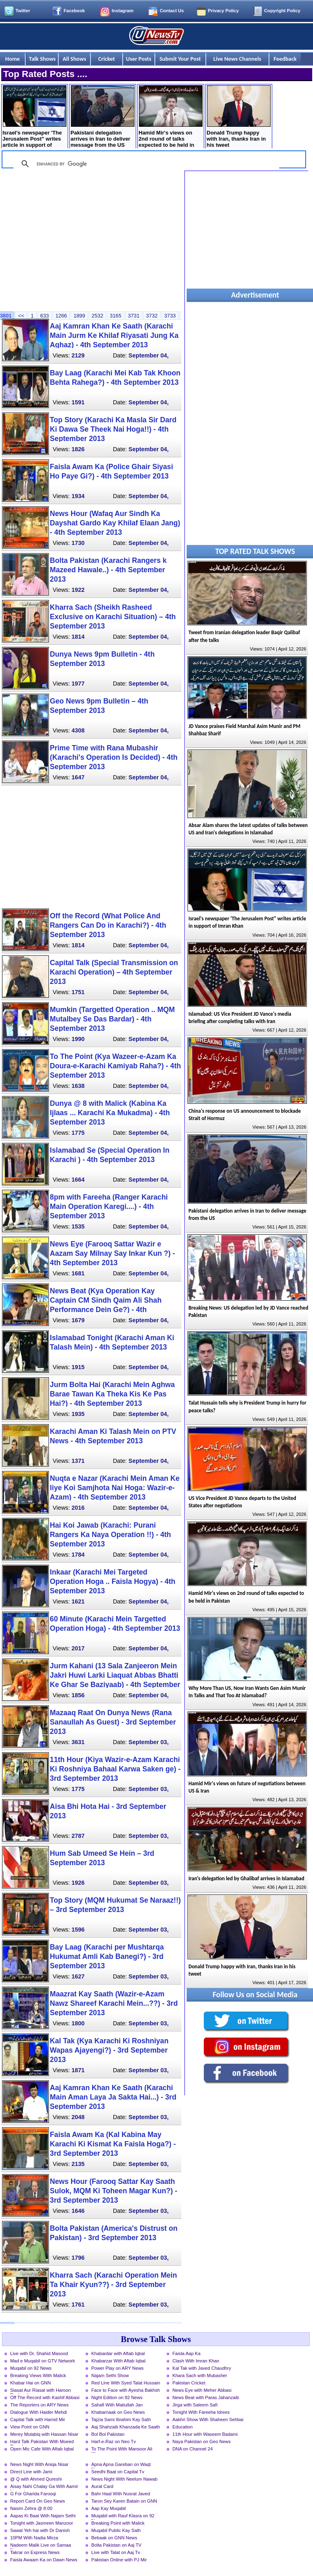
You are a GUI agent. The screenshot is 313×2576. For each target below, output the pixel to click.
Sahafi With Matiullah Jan (117, 2404)
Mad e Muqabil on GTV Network (42, 2360)
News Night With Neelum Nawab (124, 2479)
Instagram (122, 10)
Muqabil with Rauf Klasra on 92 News (122, 2516)
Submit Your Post (180, 58)
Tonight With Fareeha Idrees (201, 2412)
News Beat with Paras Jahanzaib (205, 2397)
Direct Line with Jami (31, 2471)
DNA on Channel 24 (192, 2448)
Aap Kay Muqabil (108, 2508)
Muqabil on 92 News (30, 2368)
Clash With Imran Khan (195, 2360)
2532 (97, 316)
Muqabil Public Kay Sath (116, 2530)
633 (44, 316)
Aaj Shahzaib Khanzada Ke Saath (125, 2426)
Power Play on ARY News (117, 2368)
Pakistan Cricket (188, 2382)
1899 (79, 316)
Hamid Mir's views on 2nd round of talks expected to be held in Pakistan (171, 117)
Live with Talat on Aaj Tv (115, 2552)
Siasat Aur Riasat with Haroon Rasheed (40, 2391)
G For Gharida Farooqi (33, 2493)
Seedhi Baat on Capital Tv (117, 2471)
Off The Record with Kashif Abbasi (44, 2397)
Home (12, 58)
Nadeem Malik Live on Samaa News (40, 2546)
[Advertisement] (90, 238)
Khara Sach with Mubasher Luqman (199, 2376)
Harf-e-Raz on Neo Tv (113, 2441)
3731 (133, 316)
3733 (170, 316)
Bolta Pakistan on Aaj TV (116, 2545)
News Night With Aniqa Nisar (39, 2464)
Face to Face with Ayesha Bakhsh (125, 2390)
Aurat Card (102, 2486)
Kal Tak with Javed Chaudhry (201, 2368)
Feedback (284, 58)
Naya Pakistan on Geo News (201, 2441)
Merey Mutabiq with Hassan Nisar (44, 2434)
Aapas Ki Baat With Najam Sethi (42, 2515)
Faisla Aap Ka (186, 2353)
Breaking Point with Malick (118, 2523)
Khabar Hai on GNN (30, 2382)
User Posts (138, 58)
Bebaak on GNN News (114, 2537)
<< (21, 316)
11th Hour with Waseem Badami (205, 2434)
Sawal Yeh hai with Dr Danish (40, 2530)
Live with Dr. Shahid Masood (39, 2353)
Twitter (22, 10)
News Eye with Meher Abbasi (201, 2390)
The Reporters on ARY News (39, 2404)
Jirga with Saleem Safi (195, 2404)
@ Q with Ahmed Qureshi (36, 2479)
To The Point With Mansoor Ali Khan (121, 2449)
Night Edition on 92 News (117, 2397)
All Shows (74, 58)
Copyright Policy (282, 10)
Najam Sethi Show (110, 2375)
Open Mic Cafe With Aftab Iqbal (42, 2448)
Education (182, 2426)
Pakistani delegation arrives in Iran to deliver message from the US (102, 116)
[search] (145, 164)
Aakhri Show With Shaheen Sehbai (207, 2419)
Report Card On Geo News (37, 2501)
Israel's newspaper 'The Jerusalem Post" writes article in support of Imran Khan (34, 117)
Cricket (106, 58)
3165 (115, 316)
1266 (61, 316)
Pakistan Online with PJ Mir (119, 2559)
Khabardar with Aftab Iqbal (118, 2353)
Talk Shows (42, 58)
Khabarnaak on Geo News (118, 2412)
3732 (151, 316)
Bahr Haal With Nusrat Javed (120, 2493)
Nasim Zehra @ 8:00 (31, 2508)
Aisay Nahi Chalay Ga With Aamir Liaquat (44, 2487)
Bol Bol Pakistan (107, 2434)
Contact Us (172, 10)
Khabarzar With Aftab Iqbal (118, 2360)
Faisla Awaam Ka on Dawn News (43, 2559)
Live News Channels (237, 58)
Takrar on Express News (35, 2552)
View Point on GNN (29, 2426)
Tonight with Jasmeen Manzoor (41, 2523)
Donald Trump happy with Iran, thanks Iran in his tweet (239, 116)
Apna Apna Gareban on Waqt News (121, 2465)
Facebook (74, 10)
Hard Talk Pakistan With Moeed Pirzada (42, 2442)
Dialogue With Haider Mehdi (38, 2412)
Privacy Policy (223, 10)
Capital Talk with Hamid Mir (37, 2419)
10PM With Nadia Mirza (34, 2537)
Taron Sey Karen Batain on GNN (124, 2501)
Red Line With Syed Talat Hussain (125, 2382)
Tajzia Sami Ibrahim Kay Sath (121, 2419)
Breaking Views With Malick (38, 2375)
